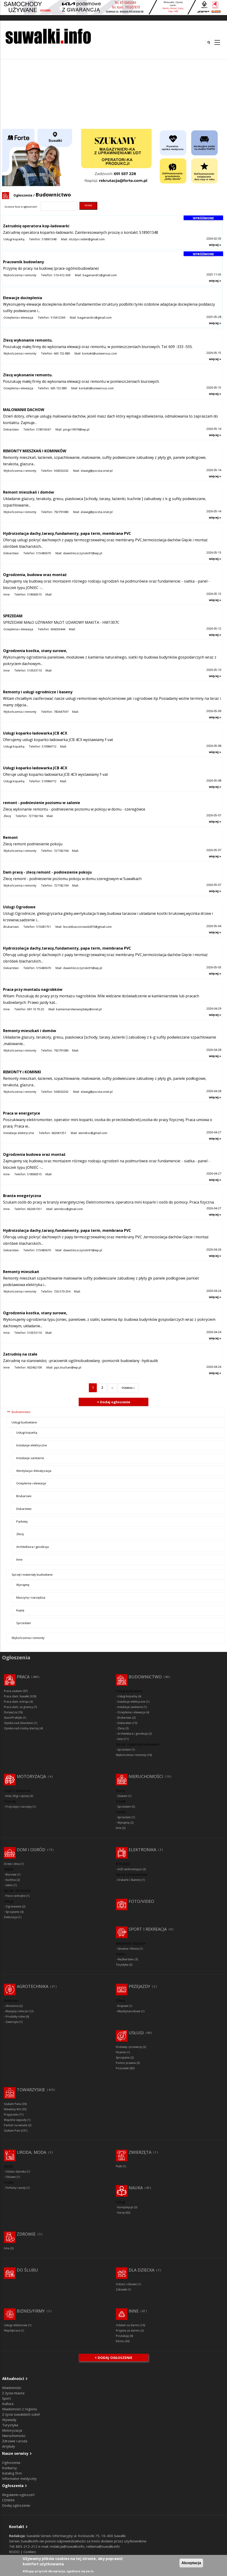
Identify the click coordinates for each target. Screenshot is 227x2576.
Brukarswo (11, 927)
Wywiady (9, 2419)
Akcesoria (12, 2006)
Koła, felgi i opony (17, 1796)
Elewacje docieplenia (22, 297)
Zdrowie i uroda (14, 2441)
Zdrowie (26, 2234)
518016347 (43, 429)
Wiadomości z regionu (19, 2409)
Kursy (121, 2213)
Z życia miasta (13, 2393)
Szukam (122, 1796)
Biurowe (11, 1874)
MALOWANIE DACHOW (23, 409)
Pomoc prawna (126, 2063)
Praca (23, 1676)
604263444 (58, 629)
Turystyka (122, 1965)
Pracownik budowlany (23, 261)
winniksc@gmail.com (92, 1133)
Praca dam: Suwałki (16, 1696)
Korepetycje (125, 2207)
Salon (9, 1885)
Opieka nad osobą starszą (21, 1728)
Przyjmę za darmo (128, 2330)
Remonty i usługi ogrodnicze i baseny (37, 691)
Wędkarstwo (125, 1959)
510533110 (34, 670)
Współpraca (12, 2330)
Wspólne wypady (15, 2120)
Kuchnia (11, 1880)
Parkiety (22, 1521)
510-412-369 (62, 275)
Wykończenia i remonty (19, 275)
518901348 (49, 239)
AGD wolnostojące (129, 1869)
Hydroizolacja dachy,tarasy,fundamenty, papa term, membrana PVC (67, 533)
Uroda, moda (31, 2152)
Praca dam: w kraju (16, 1702)
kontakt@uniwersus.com (99, 353)
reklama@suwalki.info (103, 2546)
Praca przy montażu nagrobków (32, 989)
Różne (120, 2341)
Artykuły (8, 2446)
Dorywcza (10, 1712)
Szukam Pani (12, 2130)
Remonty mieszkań (21, 1271)
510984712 (49, 746)
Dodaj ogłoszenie (16, 2505)
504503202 (61, 471)
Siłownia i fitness (128, 1949)
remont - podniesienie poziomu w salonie (41, 802)
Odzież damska (16, 2172)
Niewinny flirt (12, 2109)
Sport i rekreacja (148, 1929)
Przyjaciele (11, 2115)
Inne (6, 594)
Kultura (7, 2403)
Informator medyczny (19, 2478)
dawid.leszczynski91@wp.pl (82, 553)
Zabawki (121, 2289)
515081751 (43, 927)
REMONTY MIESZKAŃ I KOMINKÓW (34, 450)
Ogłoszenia (22, 195)
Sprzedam (23, 1623)
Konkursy (9, 2467)
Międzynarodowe (128, 2011)
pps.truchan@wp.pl (67, 1367)
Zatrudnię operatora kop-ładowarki (36, 225)
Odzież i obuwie (126, 2284)
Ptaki (119, 2166)
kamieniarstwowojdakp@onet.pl (79, 1009)
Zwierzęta (12, 2022)
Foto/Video (141, 1901)
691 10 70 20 (35, 1009)
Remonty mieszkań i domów (29, 1030)
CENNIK (8, 2500)
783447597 (61, 712)
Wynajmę (22, 1585)
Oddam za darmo (127, 2325)
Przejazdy (139, 1986)
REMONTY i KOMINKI (22, 1071)
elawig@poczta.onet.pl (97, 471)
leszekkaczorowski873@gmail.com (87, 927)
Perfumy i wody (16, 2188)
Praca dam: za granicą (18, 1707)
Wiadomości (11, 2387)
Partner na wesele (15, 2125)
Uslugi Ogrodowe (19, 906)
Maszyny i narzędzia (30, 1597)
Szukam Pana (12, 2104)
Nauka (136, 2187)
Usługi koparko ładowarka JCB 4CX (35, 733)
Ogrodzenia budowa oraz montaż (34, 1154)
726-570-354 (62, 1291)
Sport (6, 2398)
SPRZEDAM (13, 615)
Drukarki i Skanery (129, 1880)
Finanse (121, 2052)
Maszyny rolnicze (17, 2011)
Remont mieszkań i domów (28, 492)
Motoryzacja (31, 1776)
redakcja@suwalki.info (67, 2546)
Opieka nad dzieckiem (18, 1723)
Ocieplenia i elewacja (18, 317)
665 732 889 (62, 353)
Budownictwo (21, 1412)
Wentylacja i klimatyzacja (33, 1471)
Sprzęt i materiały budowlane (32, 1574)
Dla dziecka (141, 2270)
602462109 (34, 1367)
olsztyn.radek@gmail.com (87, 239)
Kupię (20, 1610)
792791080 (61, 512)
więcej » (215, 245)
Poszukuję (122, 2336)
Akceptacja (191, 2563)
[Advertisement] (113, 94)
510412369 (58, 317)
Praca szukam (13, 1691)
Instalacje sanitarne (30, 1458)
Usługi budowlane (24, 1422)
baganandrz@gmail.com (100, 275)
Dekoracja (10, 1917)
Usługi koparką (13, 239)
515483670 (43, 553)
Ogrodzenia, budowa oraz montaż (35, 574)
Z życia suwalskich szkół (21, 2414)
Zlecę (7, 816)
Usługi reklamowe (15, 2325)
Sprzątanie (12, 1912)
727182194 (35, 816)
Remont (10, 837)
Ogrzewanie (13, 1906)
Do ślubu (27, 2270)
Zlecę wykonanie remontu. (27, 340)
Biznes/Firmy (31, 2311)
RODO (14, 2551)
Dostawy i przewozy (129, 2047)
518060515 (34, 594)
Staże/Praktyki (13, 1718)
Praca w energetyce (21, 1113)
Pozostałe (122, 2068)
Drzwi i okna (12, 1864)
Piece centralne (16, 1896)
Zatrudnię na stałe (20, 1354)
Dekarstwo (11, 429)
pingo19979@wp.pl (76, 429)
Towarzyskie (31, 2089)
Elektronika (142, 1849)
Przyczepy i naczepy (19, 1807)
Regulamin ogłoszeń (18, 2494)
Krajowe (122, 2006)
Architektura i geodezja (32, 1547)
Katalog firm (12, 2473)
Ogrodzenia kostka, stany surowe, (35, 650)
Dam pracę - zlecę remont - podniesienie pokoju (47, 872)
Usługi (136, 2032)
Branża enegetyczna (22, 1195)
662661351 (59, 1133)
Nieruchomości (146, 1776)
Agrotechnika (32, 1986)
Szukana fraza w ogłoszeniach (20, 206)
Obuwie (11, 2177)
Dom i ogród (31, 1849)
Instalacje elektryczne (18, 1133)
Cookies (29, 2551)
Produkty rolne (15, 2016)
